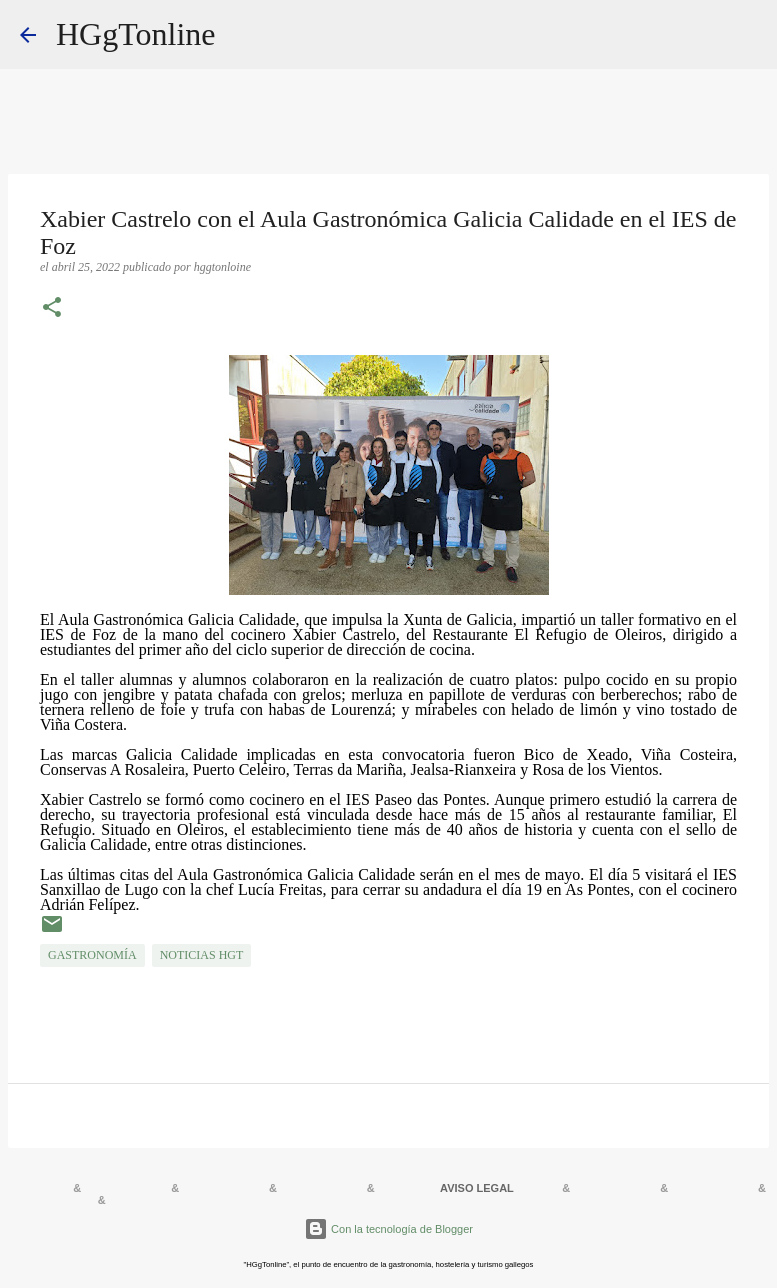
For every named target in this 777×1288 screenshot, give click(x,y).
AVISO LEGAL (477, 1188)
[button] (52, 309)
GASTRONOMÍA (92, 955)
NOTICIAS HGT (202, 955)
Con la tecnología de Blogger (388, 1229)
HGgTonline (136, 34)
